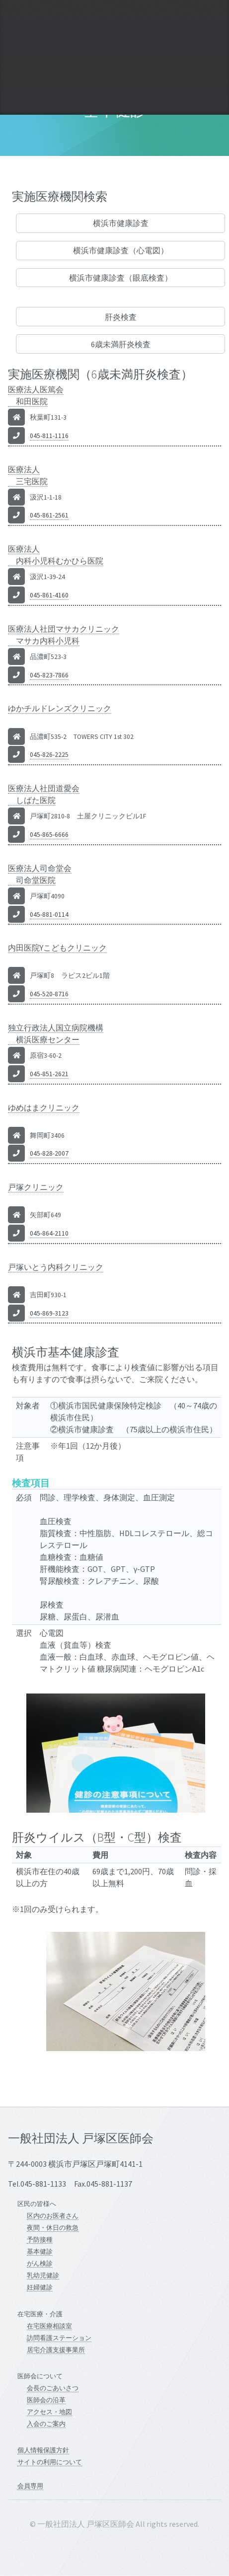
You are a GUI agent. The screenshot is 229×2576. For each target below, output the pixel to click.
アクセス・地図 (49, 2412)
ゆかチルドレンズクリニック (59, 708)
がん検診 (40, 2263)
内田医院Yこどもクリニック (57, 948)
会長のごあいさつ (52, 2388)
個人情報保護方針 (43, 2450)
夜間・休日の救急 (52, 2227)
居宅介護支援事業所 (56, 2350)
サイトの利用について (49, 2462)
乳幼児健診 (43, 2275)
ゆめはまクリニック (43, 1107)
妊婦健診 (40, 2287)
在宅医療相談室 (49, 2326)
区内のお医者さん (52, 2215)
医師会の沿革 (46, 2400)
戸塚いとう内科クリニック (55, 1267)
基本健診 (40, 2251)
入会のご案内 (46, 2424)
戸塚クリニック (36, 1187)
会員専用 (30, 2486)
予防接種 (40, 2239)
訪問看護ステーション (59, 2338)
